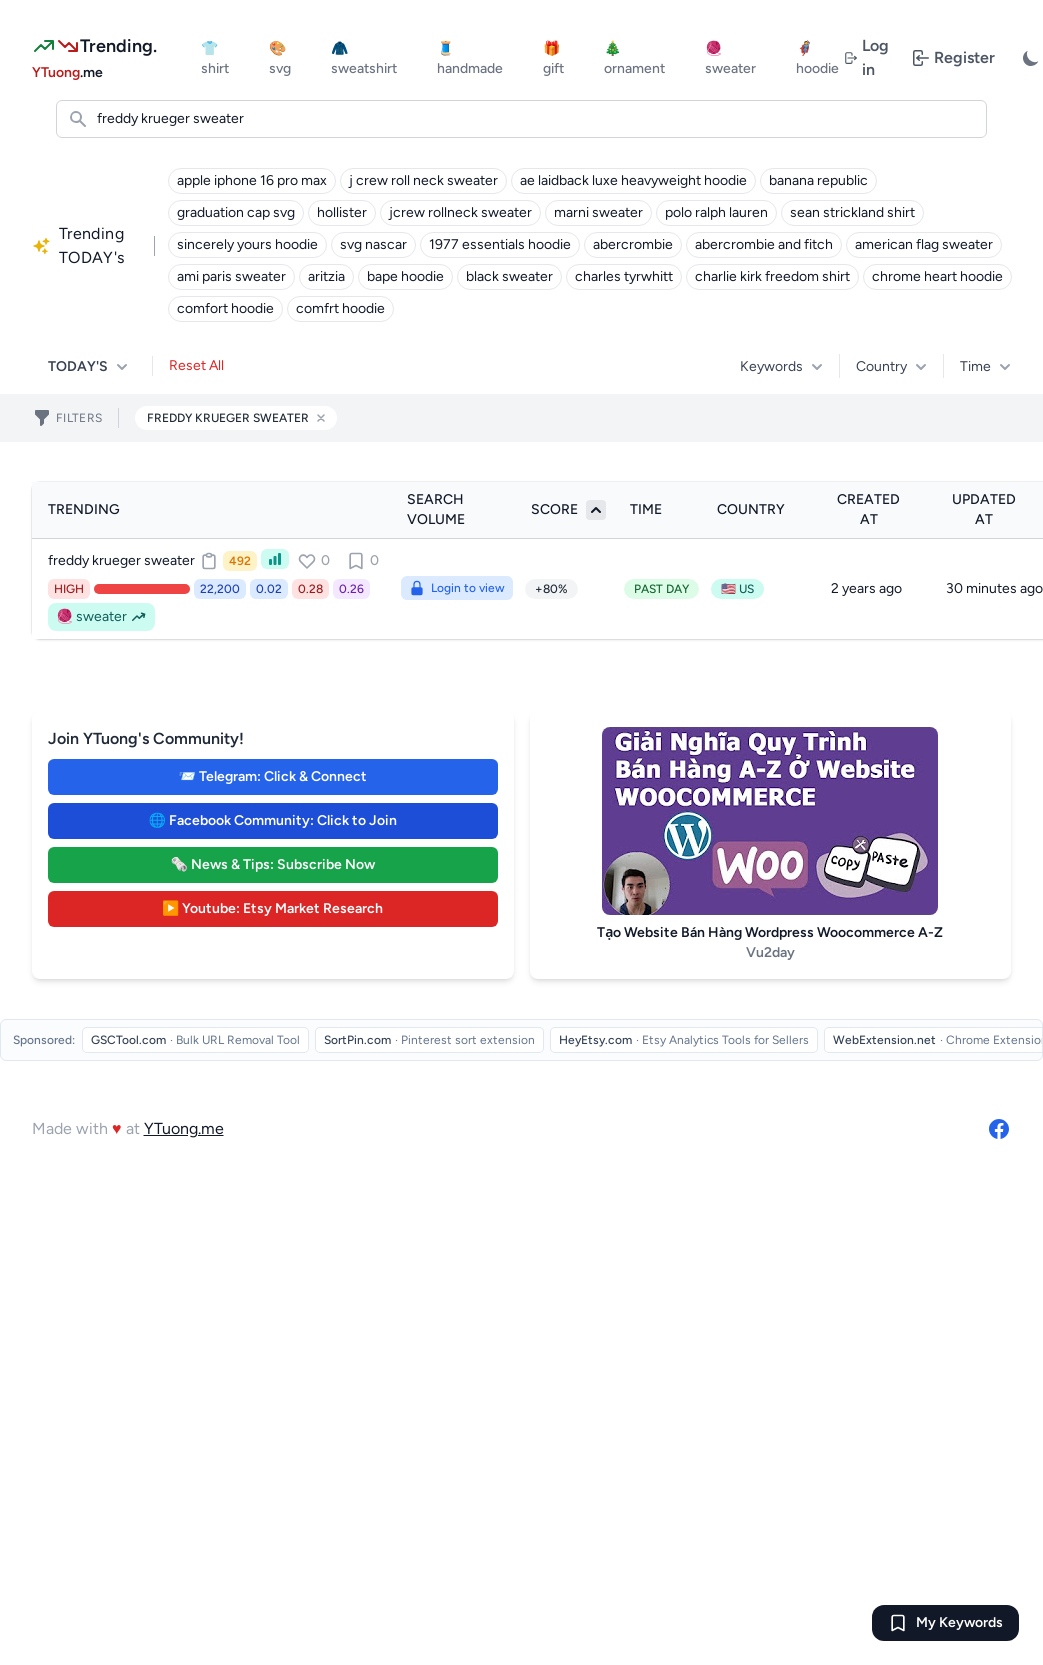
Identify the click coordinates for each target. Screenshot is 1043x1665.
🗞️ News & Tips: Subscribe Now (273, 864)
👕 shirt (215, 58)
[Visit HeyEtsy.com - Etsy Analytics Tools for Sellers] (684, 1040)
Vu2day (770, 952)
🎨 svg (280, 58)
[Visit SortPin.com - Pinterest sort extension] (429, 1040)
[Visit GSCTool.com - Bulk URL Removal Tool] (195, 1040)
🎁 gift (553, 58)
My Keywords (959, 1622)
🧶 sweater (730, 58)
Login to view (457, 588)
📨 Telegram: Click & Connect (273, 776)
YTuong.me (184, 1128)
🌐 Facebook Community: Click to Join (273, 820)
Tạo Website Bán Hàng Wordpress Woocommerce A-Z (770, 932)
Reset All (196, 365)
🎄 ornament (634, 58)
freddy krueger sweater (121, 560)
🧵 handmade (470, 58)
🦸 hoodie (817, 58)
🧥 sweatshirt (364, 58)
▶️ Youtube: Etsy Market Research (272, 908)
